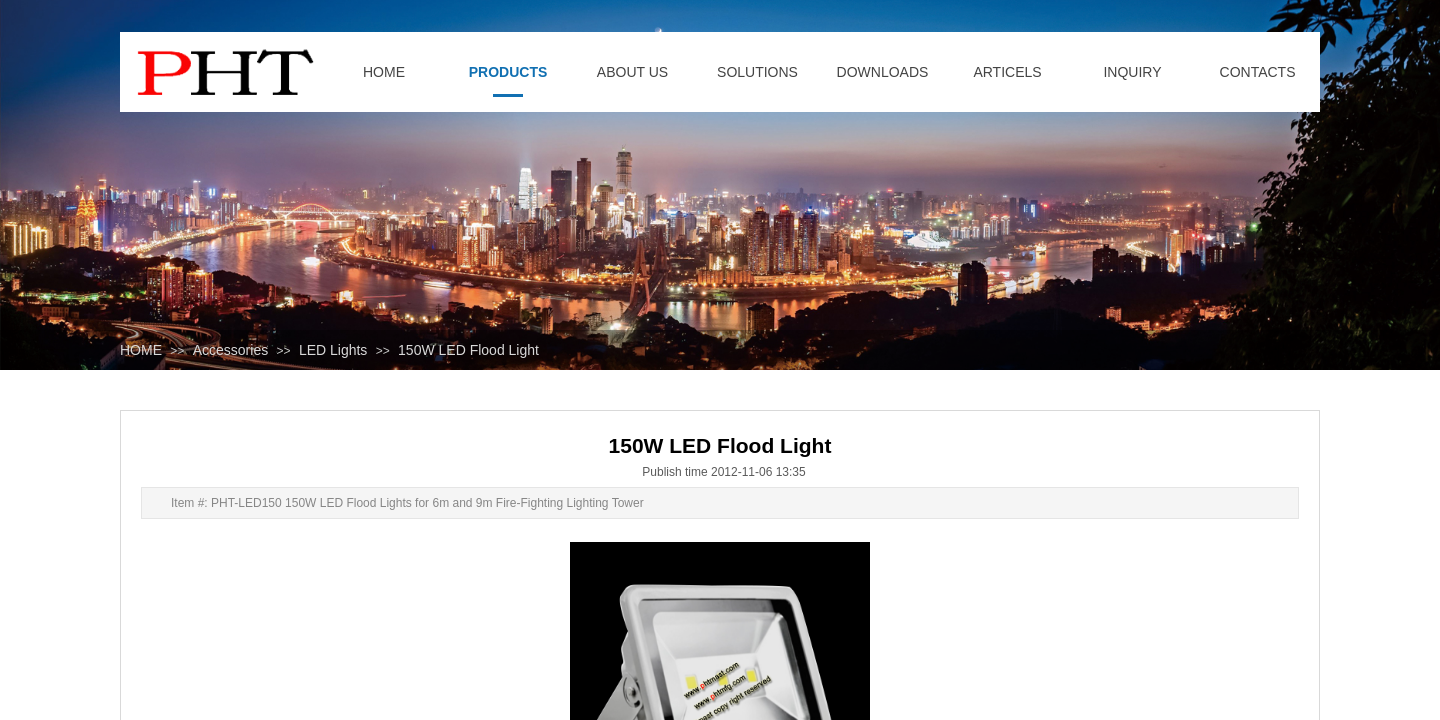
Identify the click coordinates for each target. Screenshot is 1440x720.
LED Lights (333, 350)
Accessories (230, 350)
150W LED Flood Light (468, 350)
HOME (141, 350)
